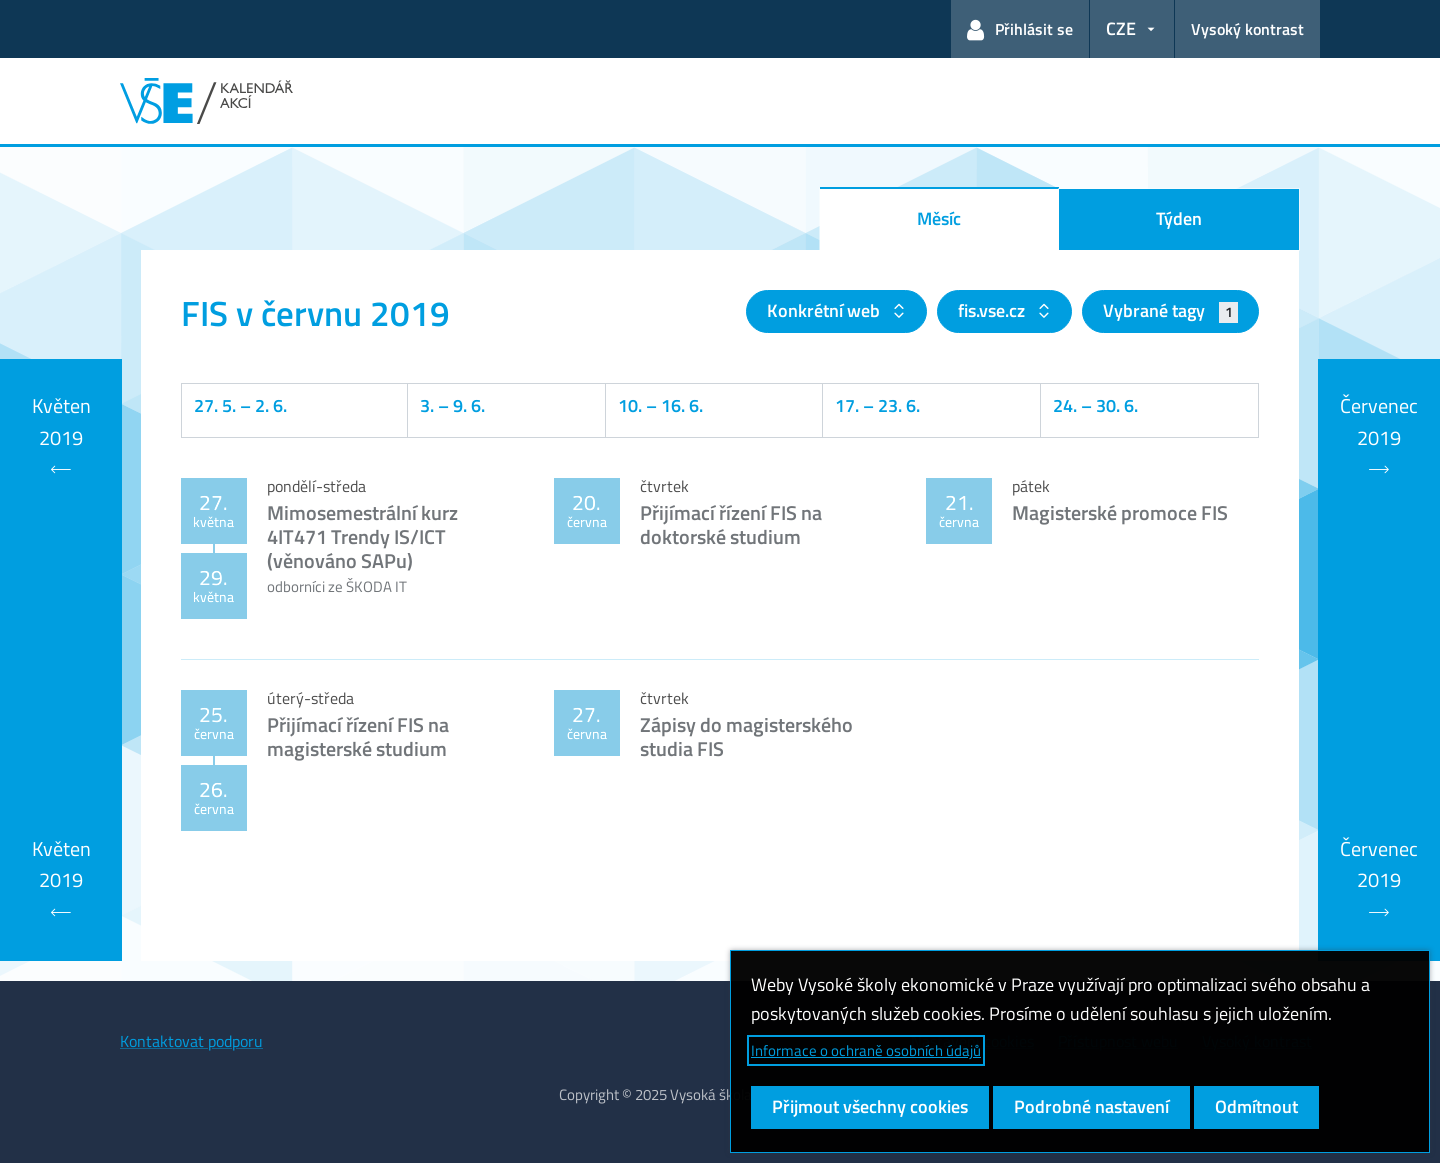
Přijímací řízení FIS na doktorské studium (731, 524)
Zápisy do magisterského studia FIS (746, 736)
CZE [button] (1121, 28)
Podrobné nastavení (1091, 1106)
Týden (1179, 218)
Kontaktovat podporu (191, 1041)
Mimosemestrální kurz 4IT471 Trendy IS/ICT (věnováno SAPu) (362, 536)
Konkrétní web (825, 310)
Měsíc (939, 218)
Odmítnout (1256, 1106)
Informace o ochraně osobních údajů (866, 1050)
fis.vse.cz (993, 310)
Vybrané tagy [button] (1170, 310)
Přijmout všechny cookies (870, 1106)
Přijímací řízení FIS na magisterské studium (358, 736)
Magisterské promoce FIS (1120, 512)
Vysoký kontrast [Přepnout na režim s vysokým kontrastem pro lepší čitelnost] (1247, 29)
